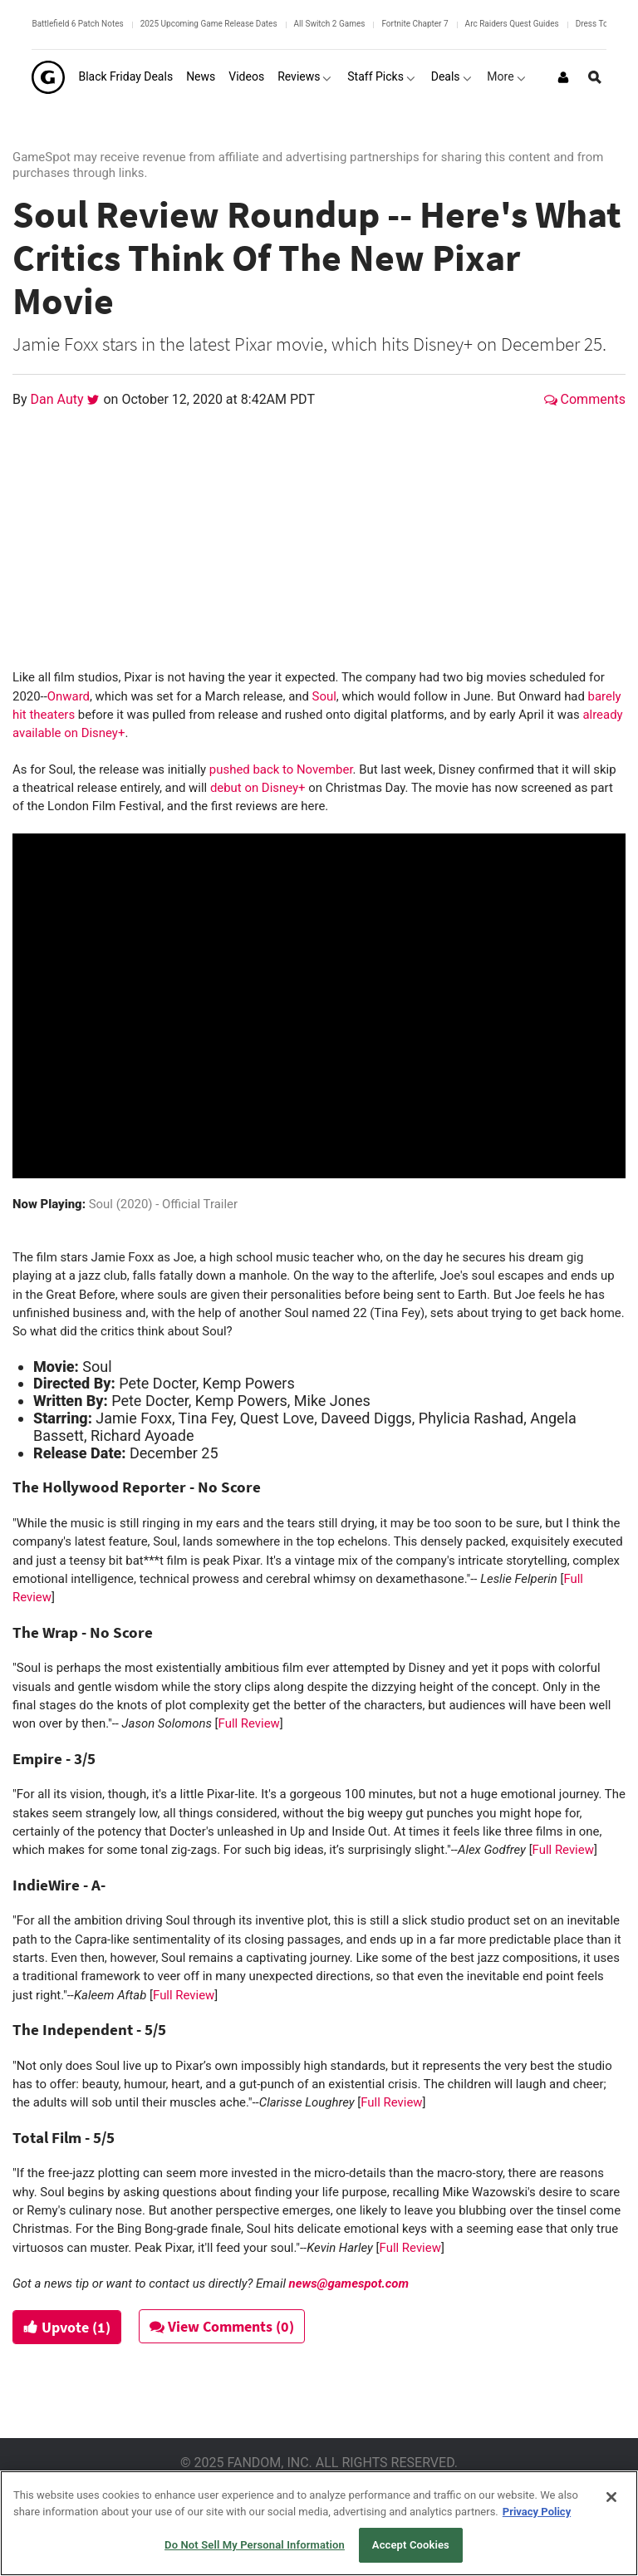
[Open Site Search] (594, 77)
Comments (585, 399)
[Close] (611, 2497)
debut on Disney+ (258, 787)
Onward (68, 696)
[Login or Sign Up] (563, 77)
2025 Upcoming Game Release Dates (208, 23)
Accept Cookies (410, 2545)
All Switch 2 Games (330, 23)
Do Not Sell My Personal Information (254, 2545)
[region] (319, 2523)
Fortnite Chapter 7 (414, 23)
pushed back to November (281, 769)
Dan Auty (59, 399)
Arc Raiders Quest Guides (512, 23)
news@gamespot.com (349, 2283)
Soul (324, 696)
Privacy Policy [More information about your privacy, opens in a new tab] (537, 2511)
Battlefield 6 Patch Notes (77, 23)
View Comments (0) (222, 2326)
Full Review (249, 1723)
